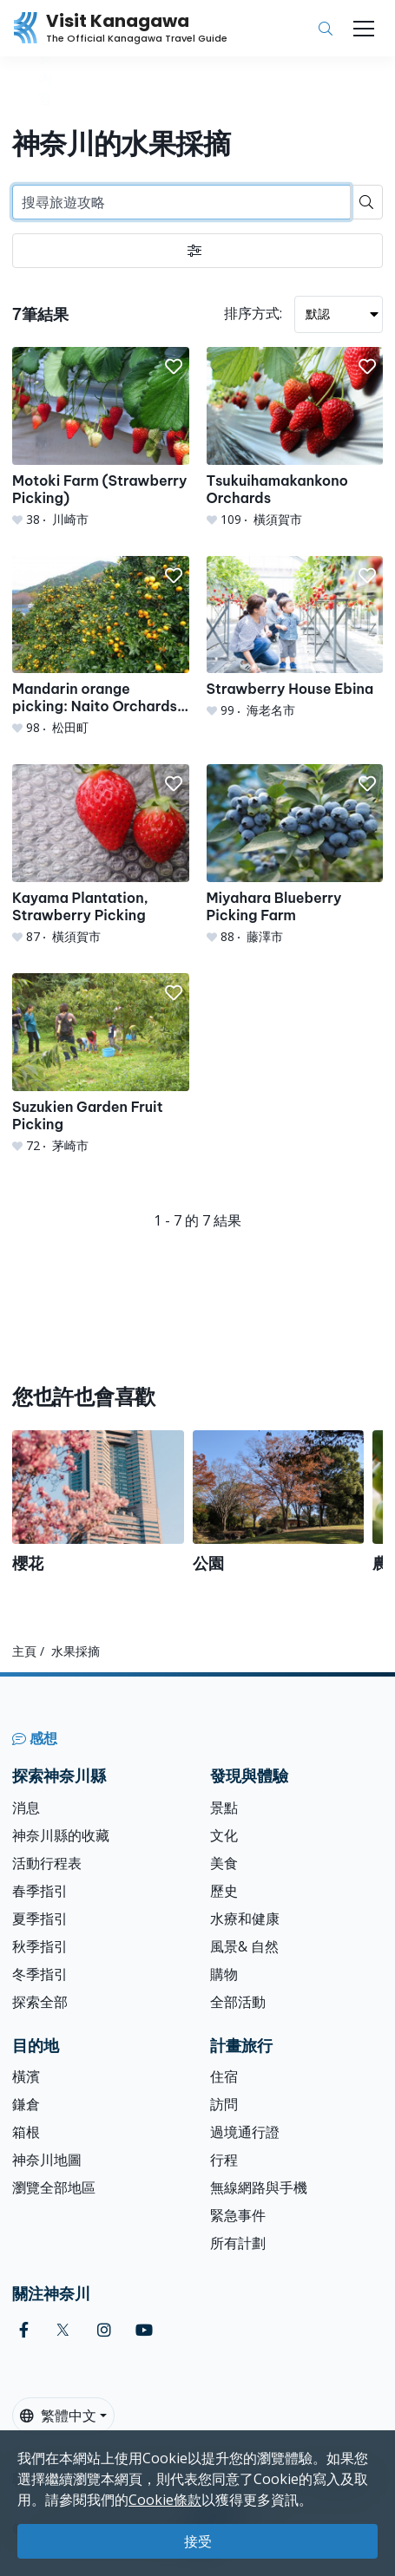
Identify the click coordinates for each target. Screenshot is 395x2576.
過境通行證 (245, 2131)
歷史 (224, 1890)
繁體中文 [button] (58, 2415)
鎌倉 (26, 2104)
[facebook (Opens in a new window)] (24, 2330)
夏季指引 (40, 1918)
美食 (224, 1863)
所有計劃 (238, 2242)
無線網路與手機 (258, 2187)
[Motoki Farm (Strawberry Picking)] (100, 437)
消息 (26, 1807)
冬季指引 (40, 1974)
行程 (224, 2159)
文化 (224, 1835)
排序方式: (253, 313)
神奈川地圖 (47, 2159)
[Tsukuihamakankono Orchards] (295, 437)
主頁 (24, 1651)
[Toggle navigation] (363, 28)
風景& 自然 (244, 1946)
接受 (198, 2541)
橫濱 (26, 2076)
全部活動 (238, 2001)
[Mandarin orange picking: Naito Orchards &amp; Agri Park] (100, 646)
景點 (224, 1807)
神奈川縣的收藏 (60, 1835)
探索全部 (40, 2001)
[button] (173, 367)
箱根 (26, 2131)
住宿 (224, 2076)
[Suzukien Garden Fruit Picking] (100, 1063)
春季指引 (40, 1890)
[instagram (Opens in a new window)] (104, 2330)
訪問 (224, 2104)
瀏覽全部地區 (53, 2187)
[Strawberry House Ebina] (295, 638)
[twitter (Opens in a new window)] (63, 2330)
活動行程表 (47, 1863)
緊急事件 (238, 2215)
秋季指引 (40, 1946)
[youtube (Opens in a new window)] (144, 2330)
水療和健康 (245, 1918)
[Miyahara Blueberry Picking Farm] (295, 854)
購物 (224, 1974)
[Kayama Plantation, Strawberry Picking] (100, 854)
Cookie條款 (164, 2499)
